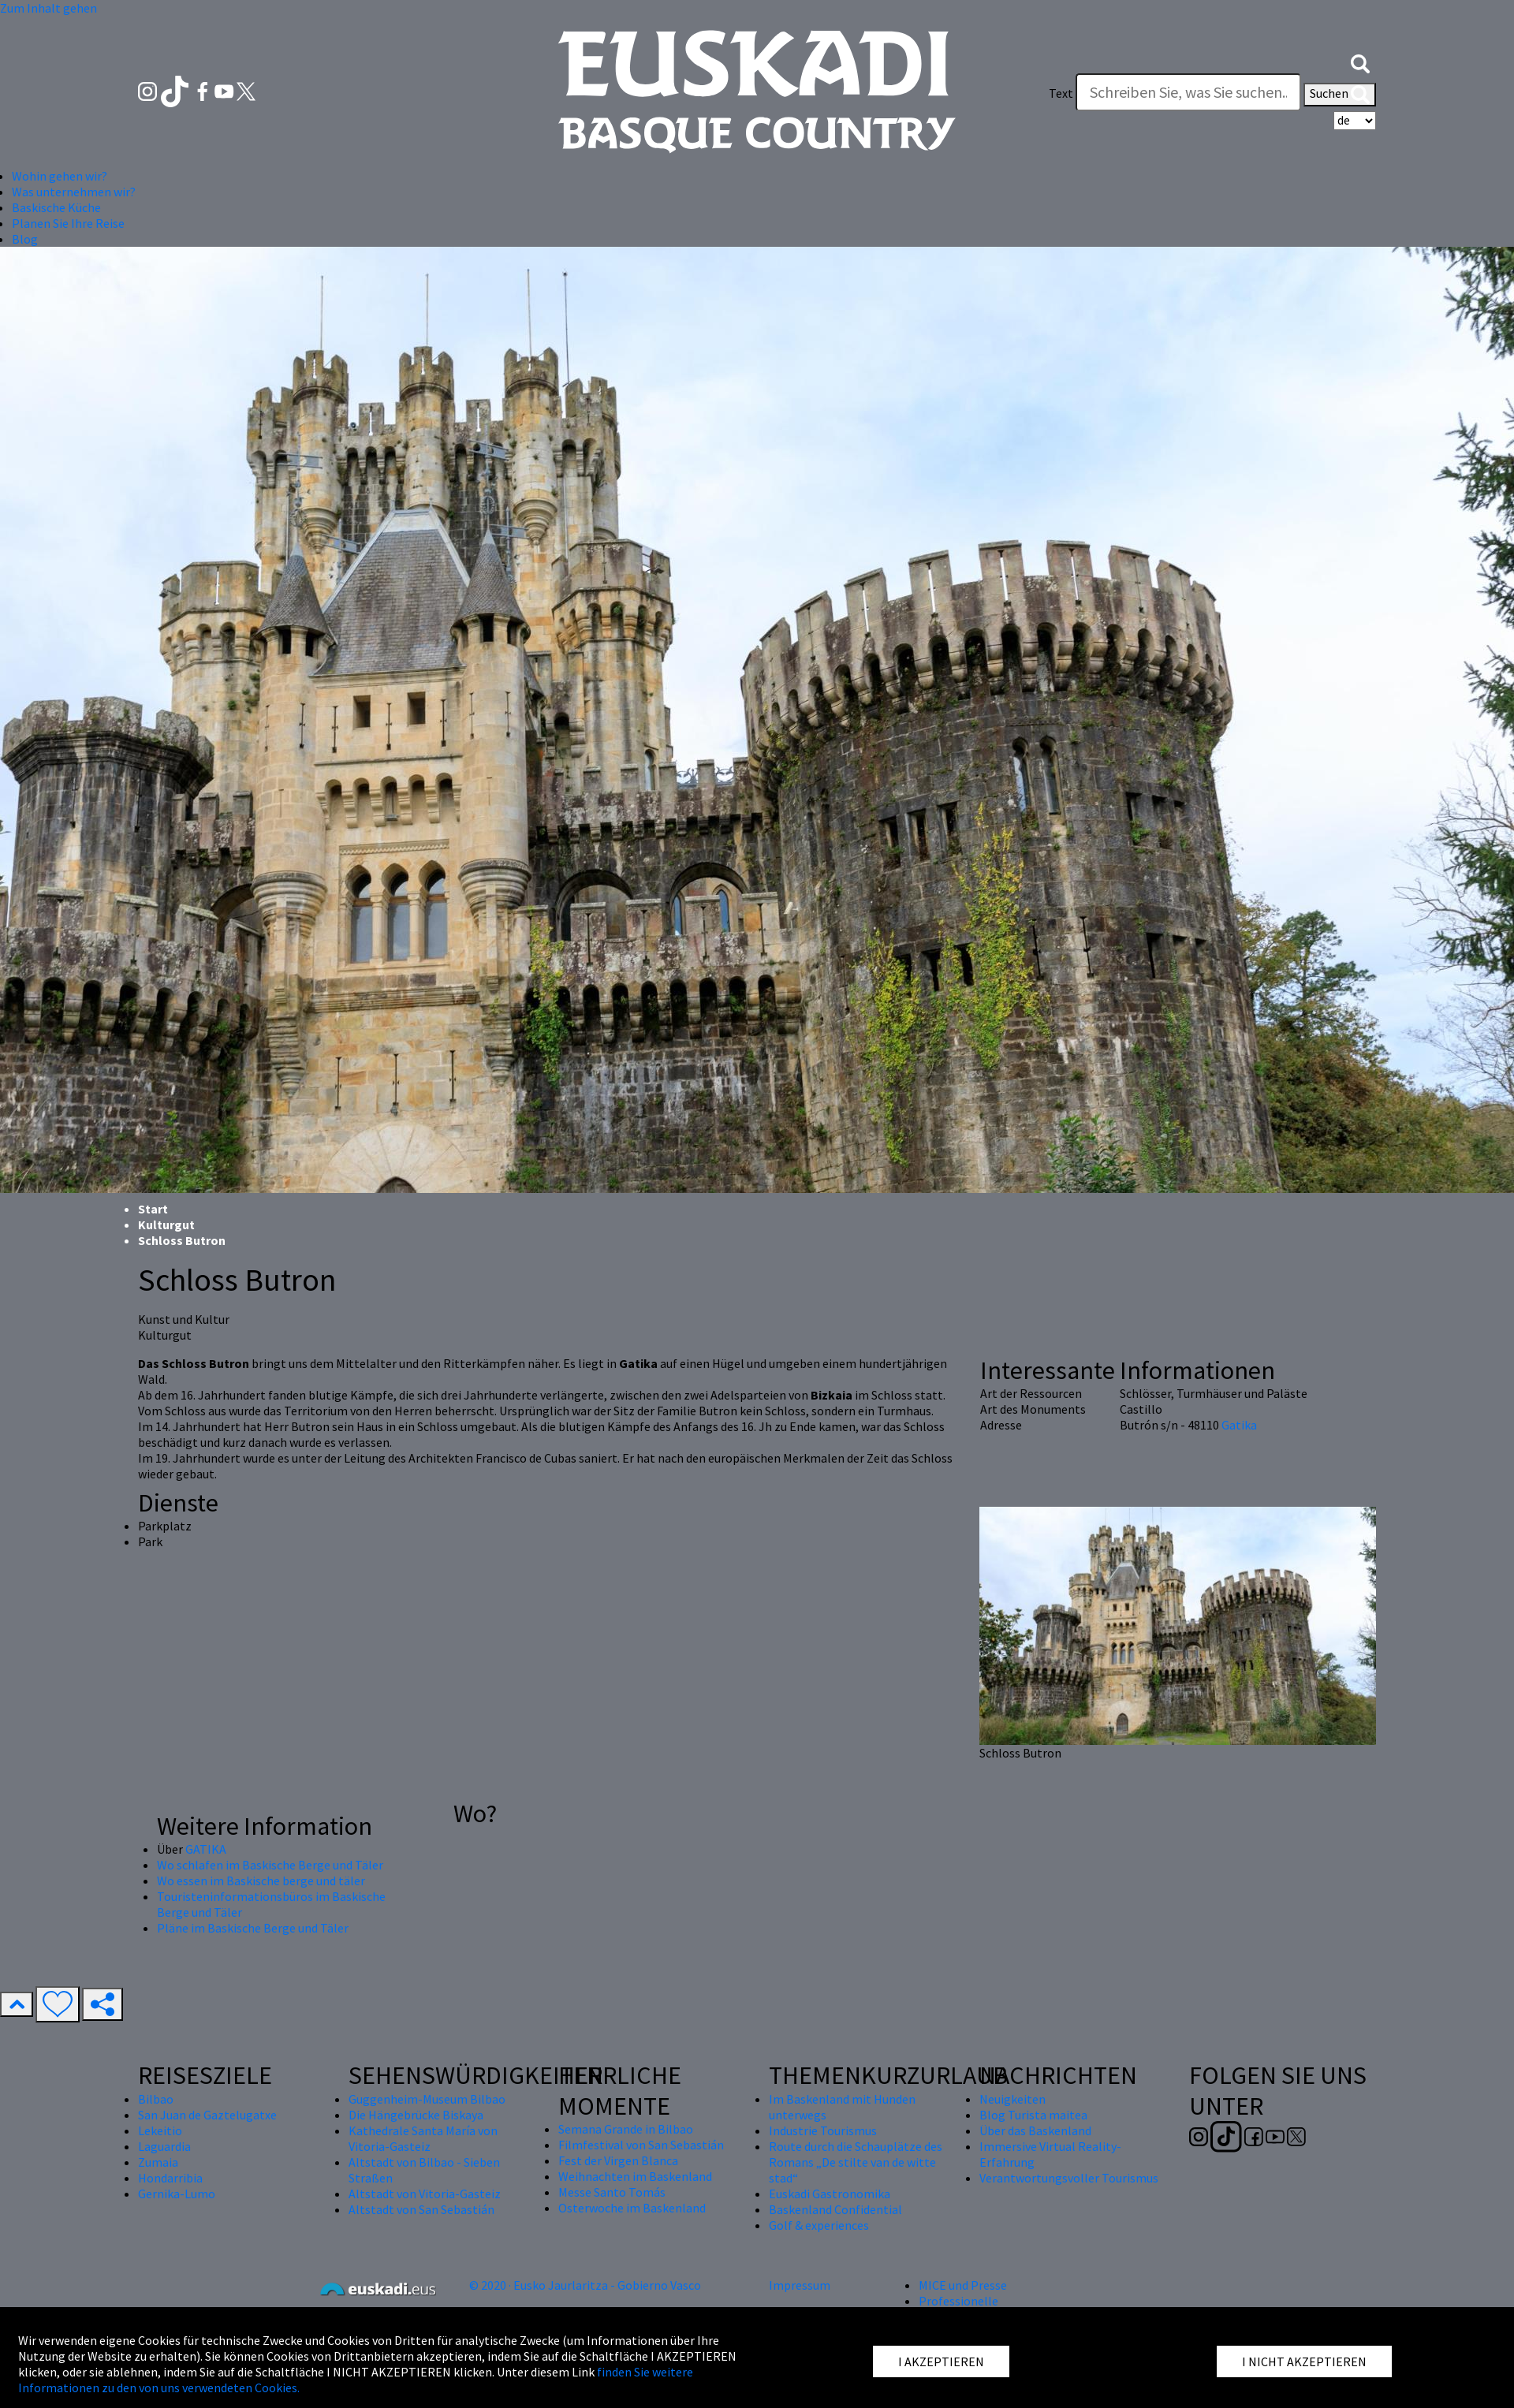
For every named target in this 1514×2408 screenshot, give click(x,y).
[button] (1360, 61)
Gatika (1239, 1425)
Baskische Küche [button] (56, 207)
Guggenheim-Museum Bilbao (427, 2099)
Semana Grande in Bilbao (625, 2129)
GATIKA (205, 1849)
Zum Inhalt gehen (48, 8)
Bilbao (155, 2099)
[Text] (1188, 92)
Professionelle (958, 2301)
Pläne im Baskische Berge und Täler (253, 1928)
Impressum (799, 2285)
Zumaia (158, 2162)
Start (153, 1209)
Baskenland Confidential (835, 2209)
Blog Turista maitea (1033, 2115)
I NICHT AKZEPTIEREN (1304, 2361)
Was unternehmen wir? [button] (74, 191)
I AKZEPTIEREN (941, 2361)
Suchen (1340, 94)
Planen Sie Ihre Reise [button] (68, 223)
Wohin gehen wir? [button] (59, 176)
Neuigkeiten (1012, 2099)
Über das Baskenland (1035, 2130)
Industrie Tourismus (823, 2130)
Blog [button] (25, 239)
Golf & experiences (819, 2225)
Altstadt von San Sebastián (421, 2209)
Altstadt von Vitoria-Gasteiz (425, 2193)
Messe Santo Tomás (612, 2192)
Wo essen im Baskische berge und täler (261, 1880)
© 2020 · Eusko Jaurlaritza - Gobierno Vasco (585, 2285)
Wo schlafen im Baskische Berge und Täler (270, 1865)
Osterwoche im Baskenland (632, 2208)
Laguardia (164, 2146)
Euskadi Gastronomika (829, 2193)
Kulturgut (166, 1224)
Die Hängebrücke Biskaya (416, 2115)
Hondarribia (170, 2178)
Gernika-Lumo (176, 2193)
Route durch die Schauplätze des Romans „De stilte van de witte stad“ (855, 2162)
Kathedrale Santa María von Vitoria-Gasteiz (423, 2138)
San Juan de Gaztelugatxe (207, 2115)
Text (1061, 93)
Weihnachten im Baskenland (635, 2176)
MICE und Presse (963, 2285)
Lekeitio (160, 2130)
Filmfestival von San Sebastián (641, 2145)
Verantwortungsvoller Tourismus (1068, 2178)
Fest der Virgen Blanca (618, 2160)
